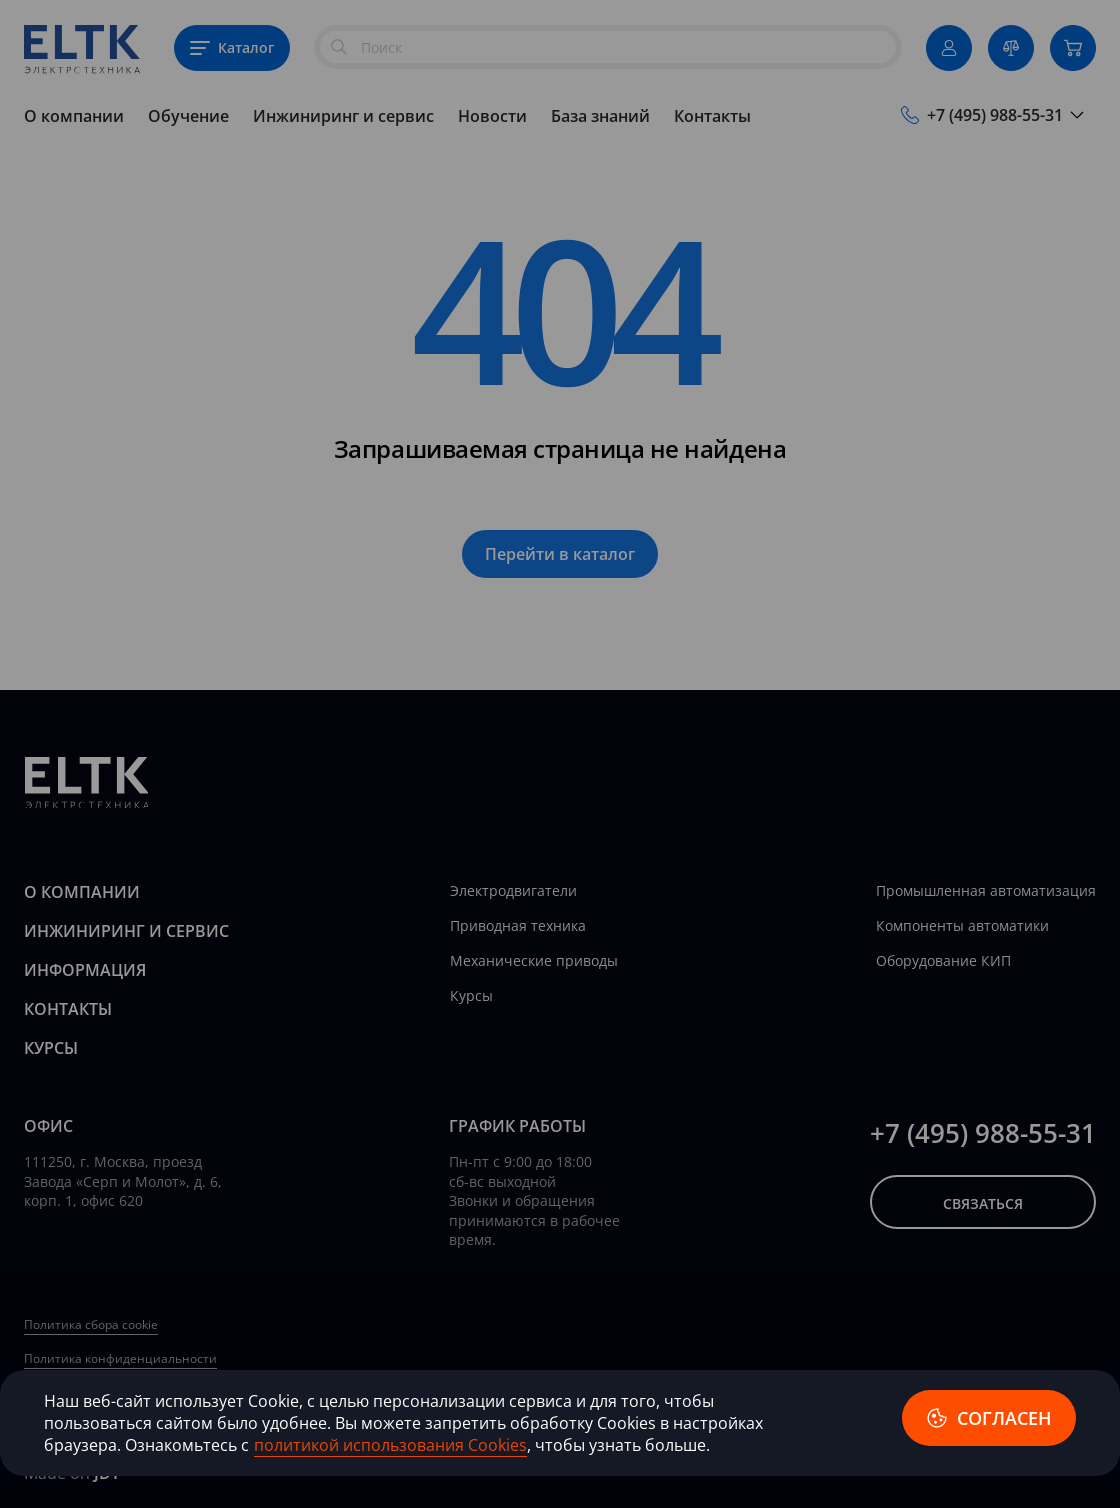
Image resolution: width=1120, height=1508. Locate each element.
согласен (989, 1418)
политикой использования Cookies (390, 1445)
